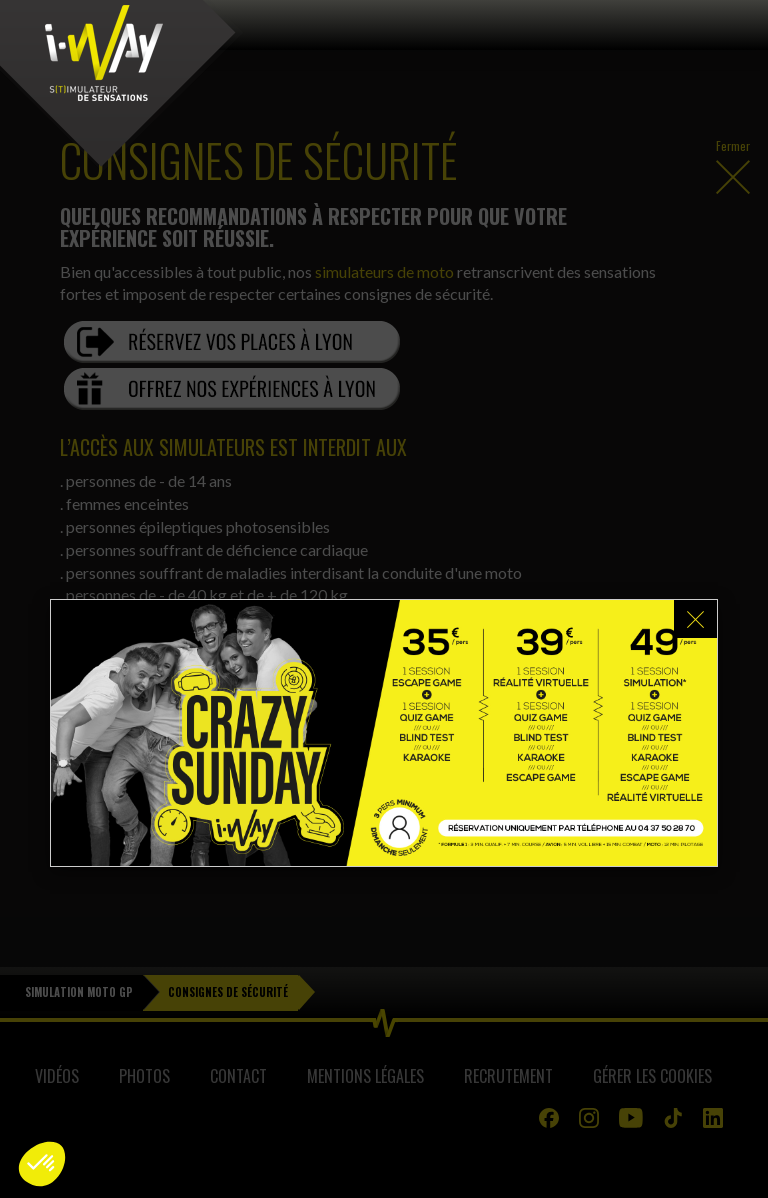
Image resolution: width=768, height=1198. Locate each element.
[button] (42, 1164)
